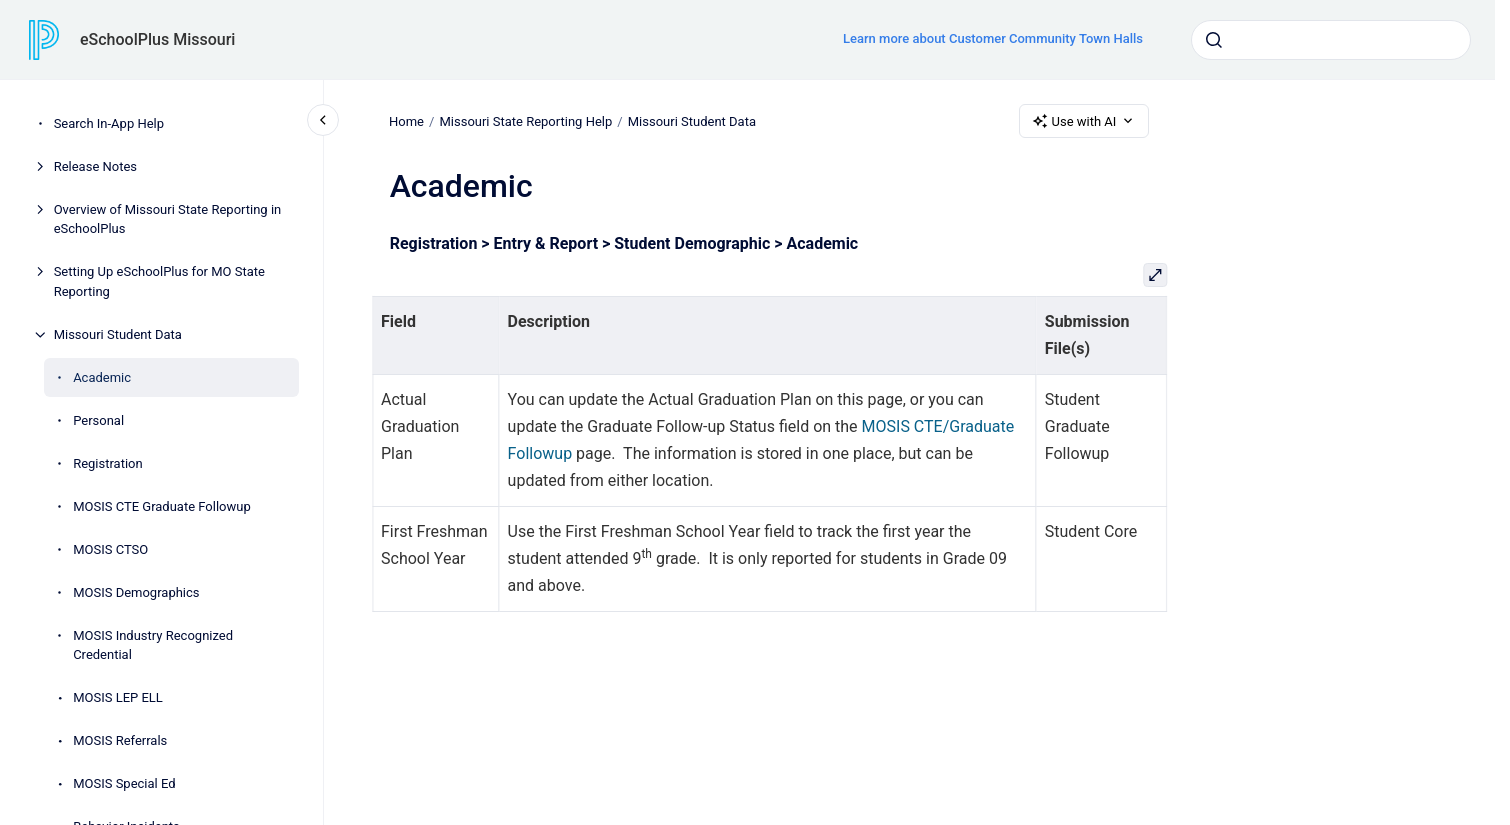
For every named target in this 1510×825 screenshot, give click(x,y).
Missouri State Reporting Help (526, 120)
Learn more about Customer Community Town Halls (993, 38)
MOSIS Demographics (136, 592)
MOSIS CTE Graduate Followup (162, 506)
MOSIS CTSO (110, 549)
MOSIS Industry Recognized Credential (153, 645)
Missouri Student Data (118, 334)
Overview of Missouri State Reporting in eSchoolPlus (168, 219)
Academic (102, 377)
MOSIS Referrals (120, 740)
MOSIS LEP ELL (118, 697)
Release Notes (95, 166)
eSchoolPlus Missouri (157, 39)
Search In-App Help (109, 123)
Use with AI (1084, 121)
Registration (108, 463)
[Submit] (1214, 40)
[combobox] (1331, 40)
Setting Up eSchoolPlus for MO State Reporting (159, 281)
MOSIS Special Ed (124, 783)
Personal (98, 420)
